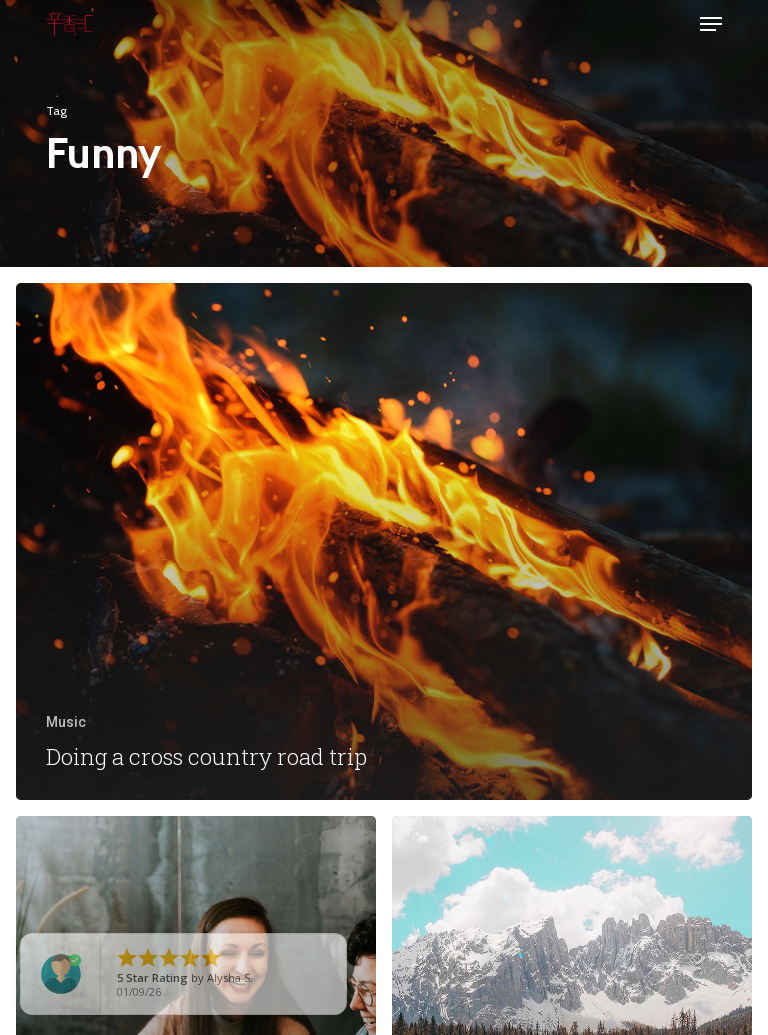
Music (66, 722)
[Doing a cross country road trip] (384, 542)
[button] (711, 24)
